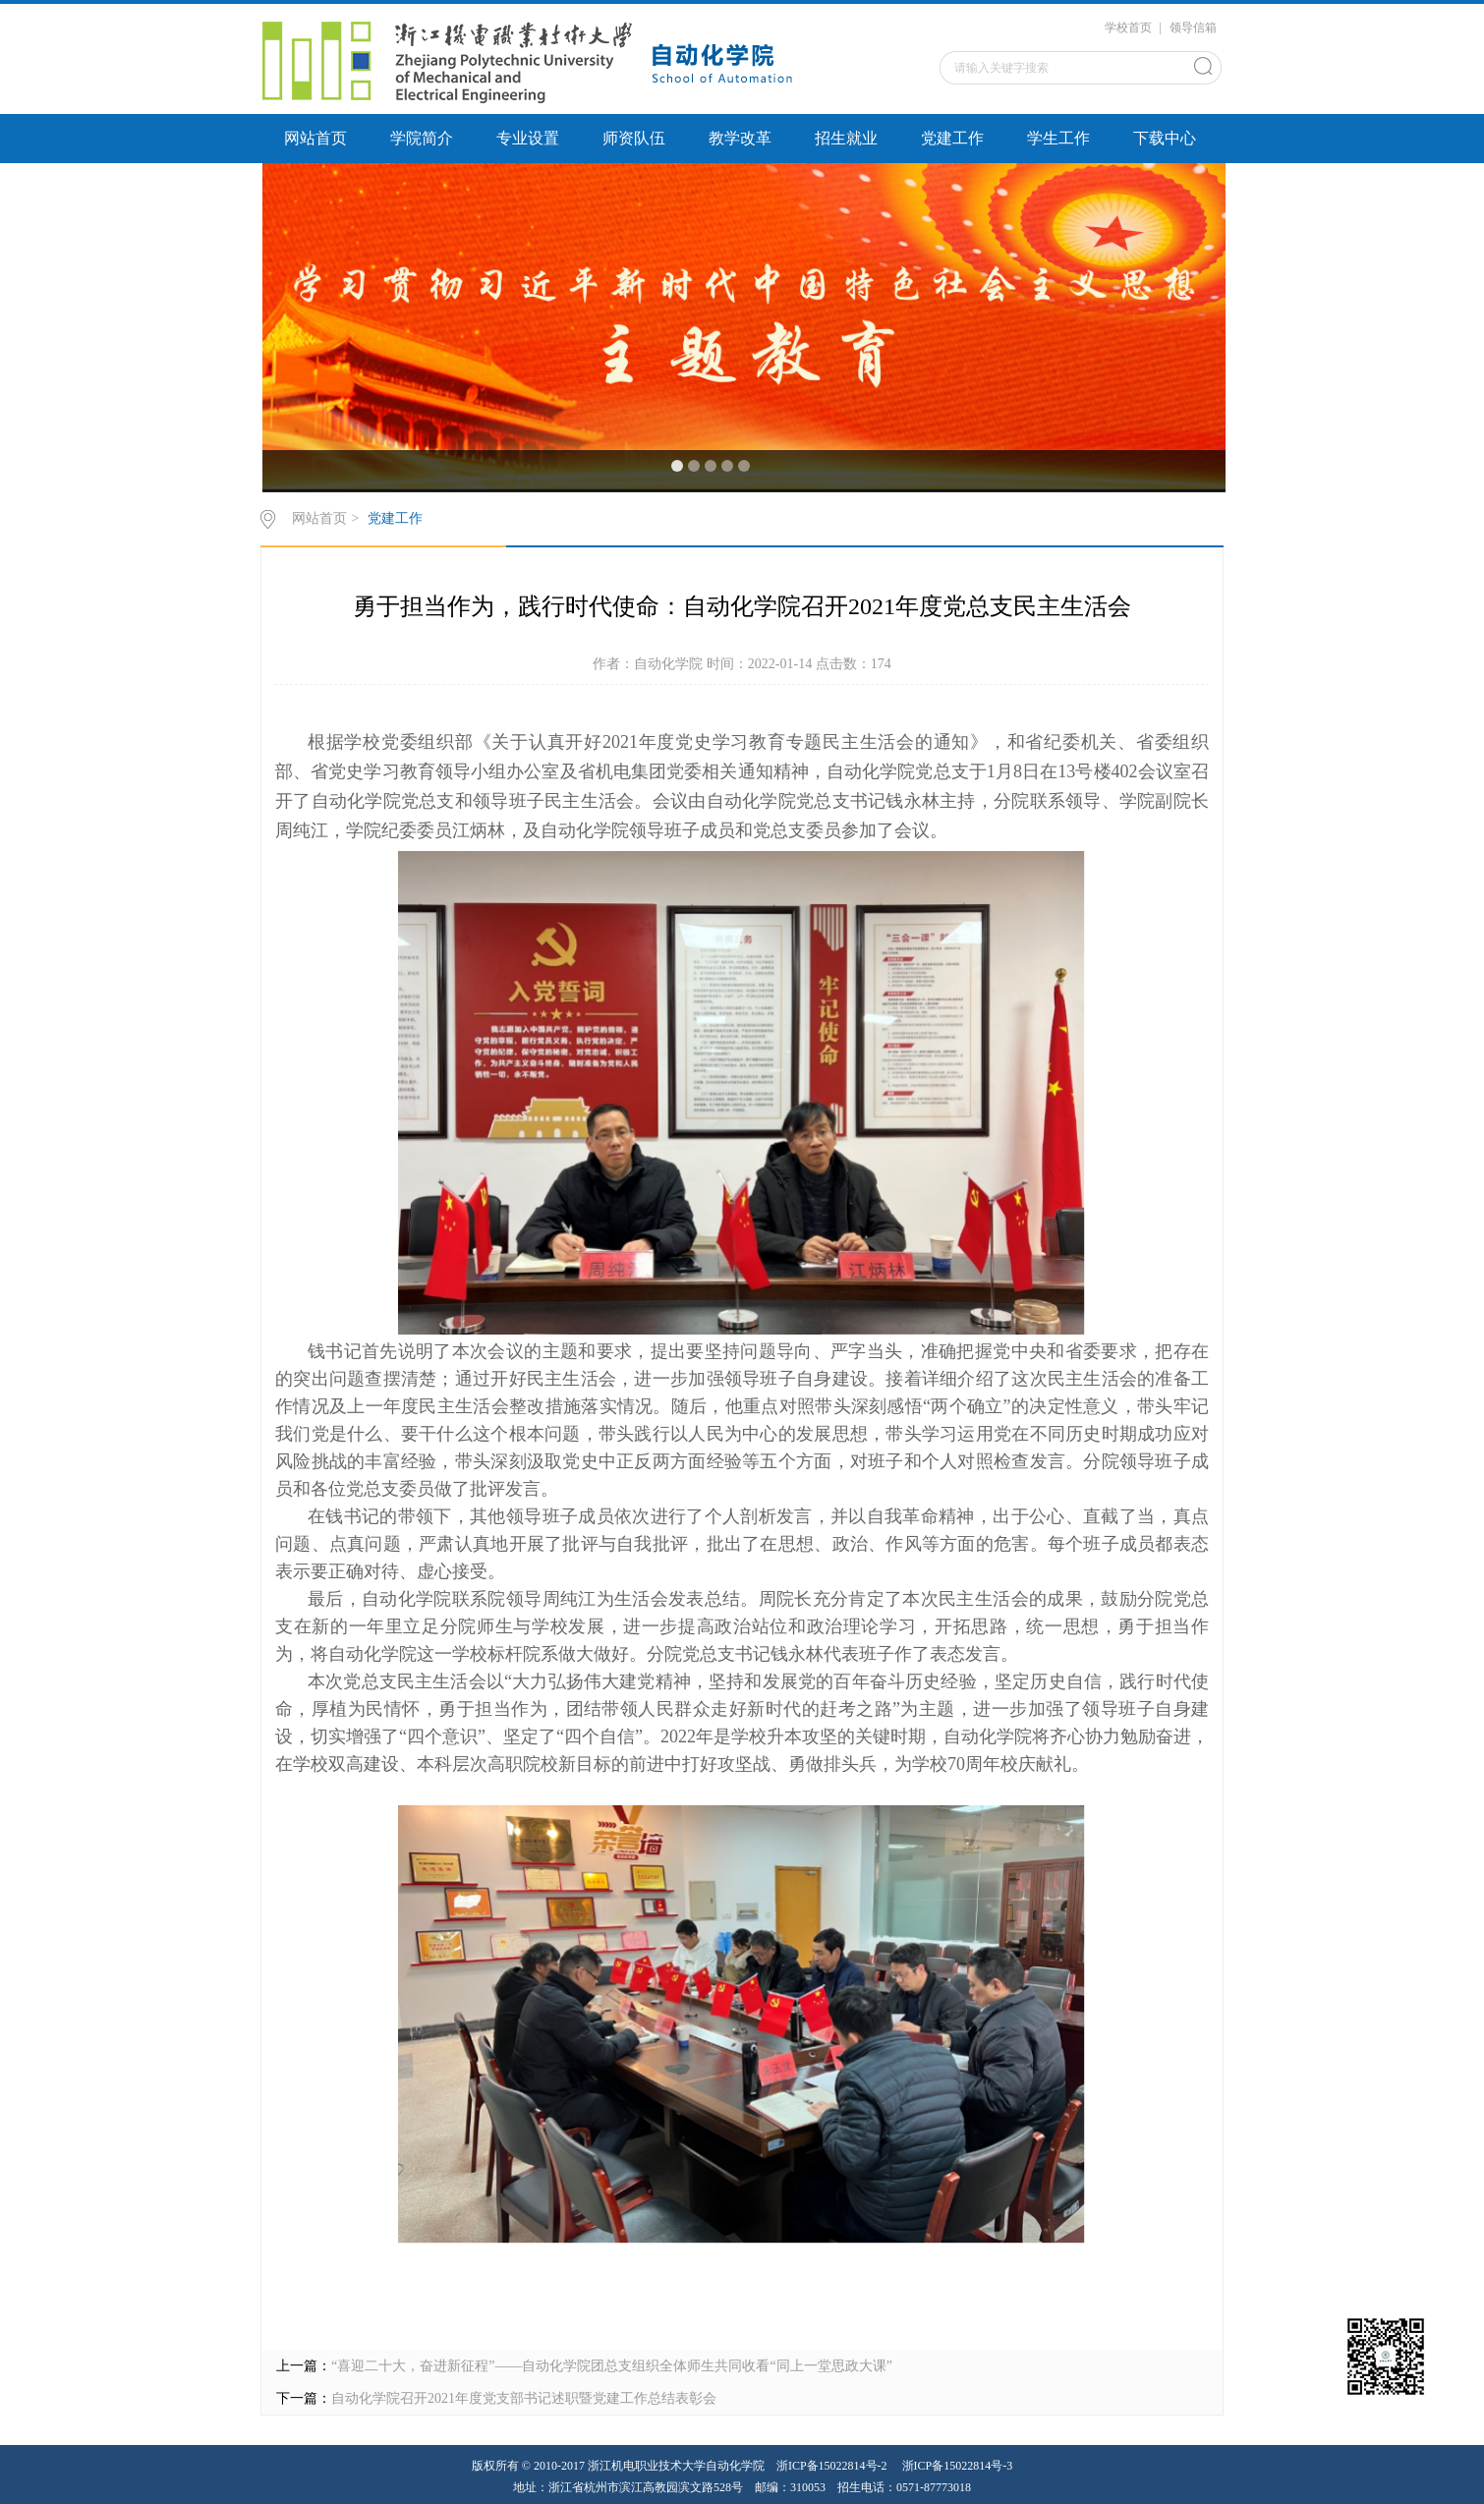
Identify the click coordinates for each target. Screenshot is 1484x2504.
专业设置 (527, 138)
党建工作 (952, 138)
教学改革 (740, 138)
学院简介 (421, 138)
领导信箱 (1193, 27)
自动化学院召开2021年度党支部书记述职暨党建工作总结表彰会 (523, 2398)
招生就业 (846, 138)
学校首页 (1128, 27)
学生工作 (1058, 138)
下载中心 (1164, 138)
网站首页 (315, 138)
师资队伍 (633, 138)
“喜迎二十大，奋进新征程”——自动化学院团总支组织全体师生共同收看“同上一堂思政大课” (611, 2366)
